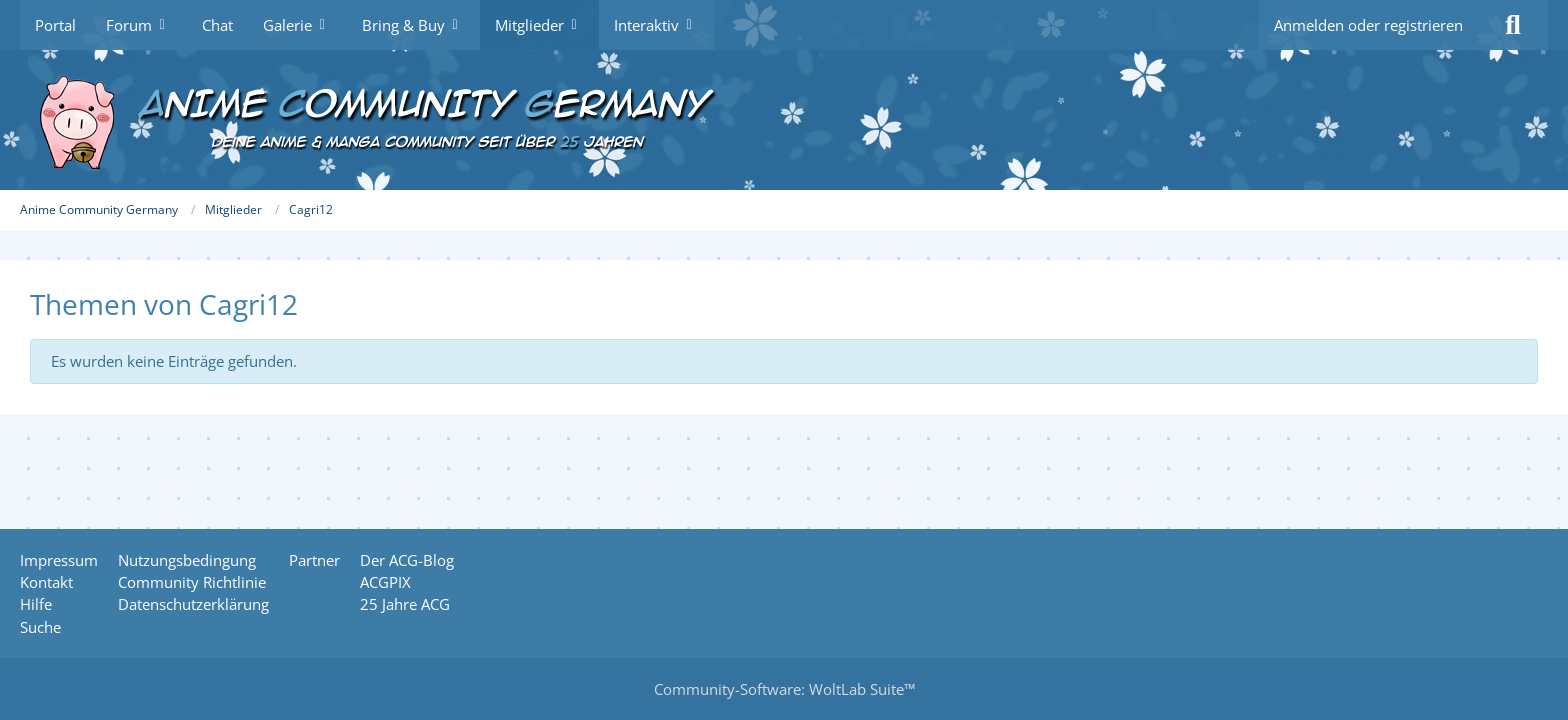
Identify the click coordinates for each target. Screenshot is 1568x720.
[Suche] (1513, 25)
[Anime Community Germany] (784, 120)
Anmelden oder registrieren (1368, 25)
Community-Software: (784, 689)
